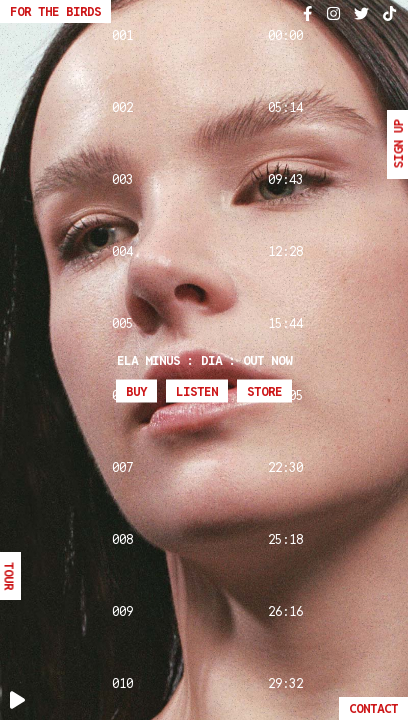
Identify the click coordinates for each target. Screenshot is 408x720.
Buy (136, 391)
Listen (197, 391)
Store (264, 391)
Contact (373, 708)
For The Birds (55, 11)
